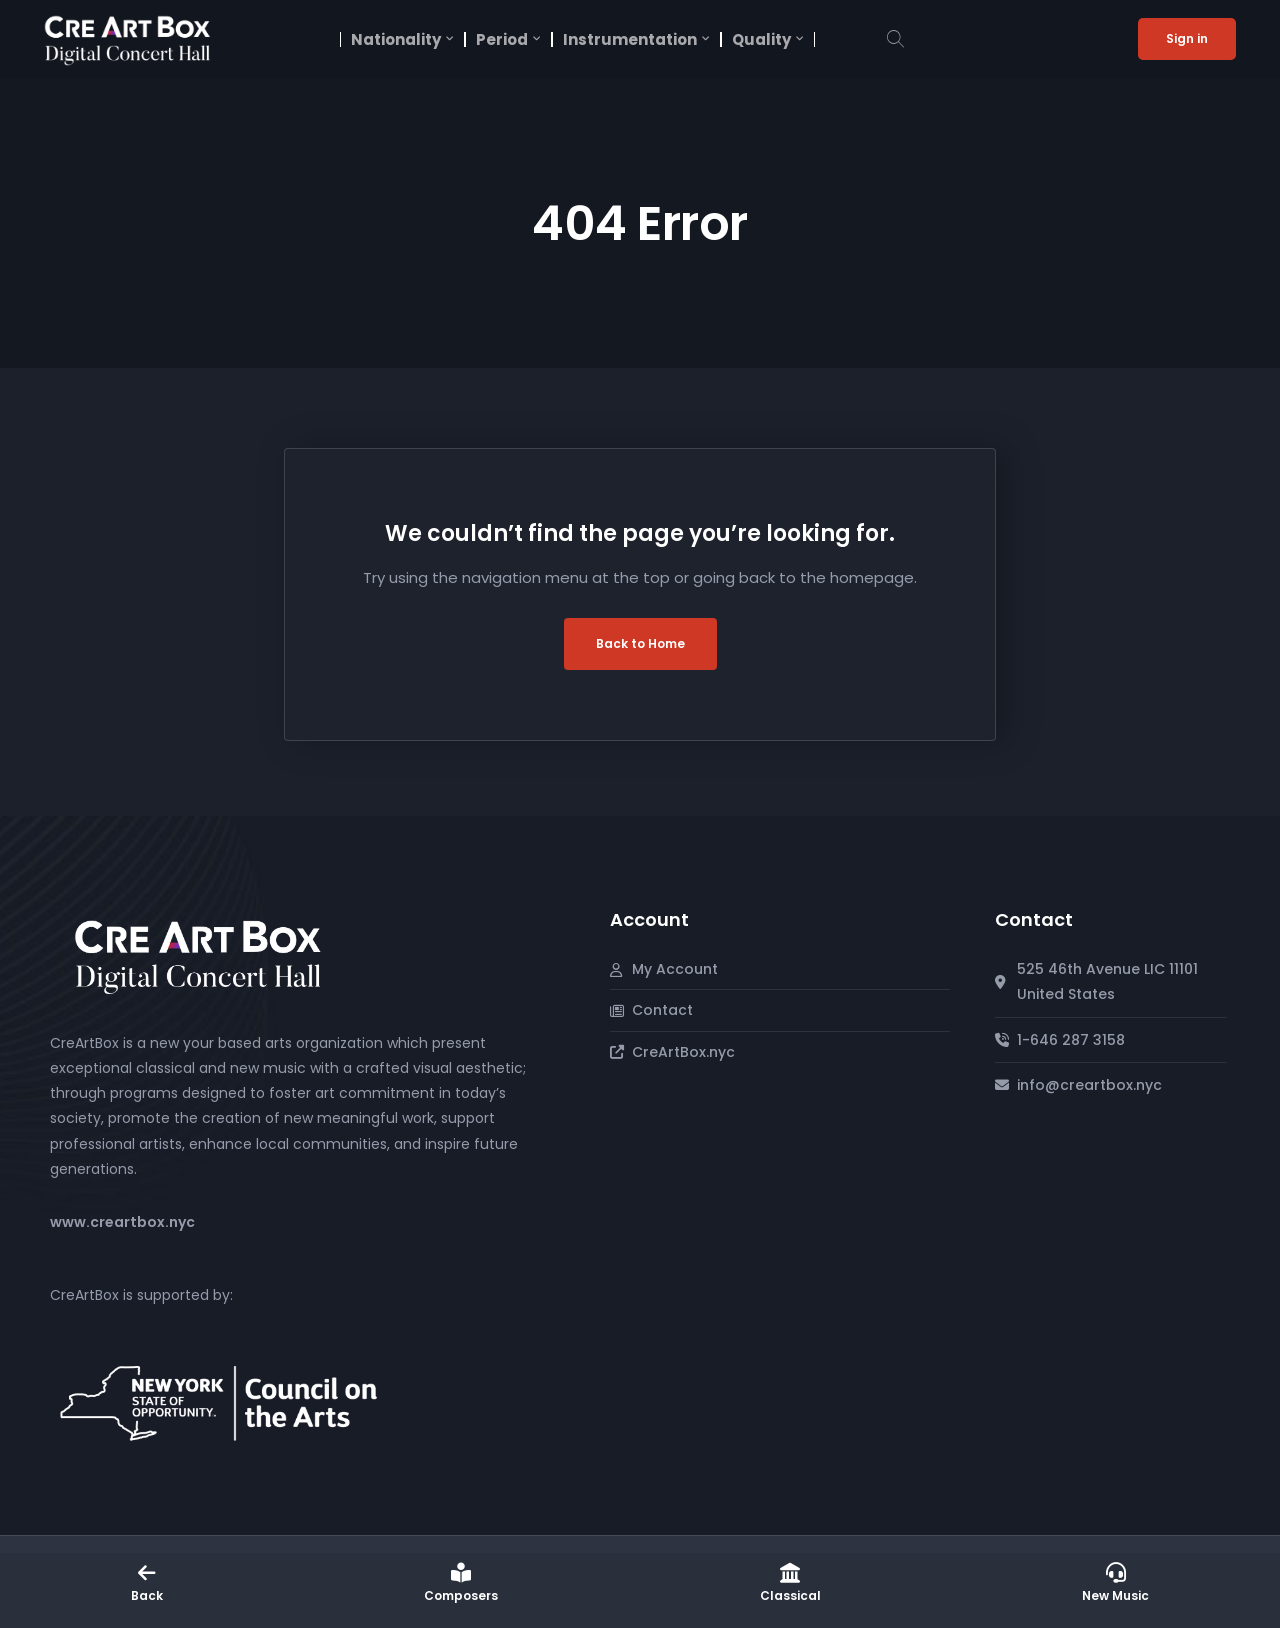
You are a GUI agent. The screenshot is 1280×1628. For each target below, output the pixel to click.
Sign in (1187, 38)
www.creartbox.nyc (122, 1222)
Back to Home (640, 643)
